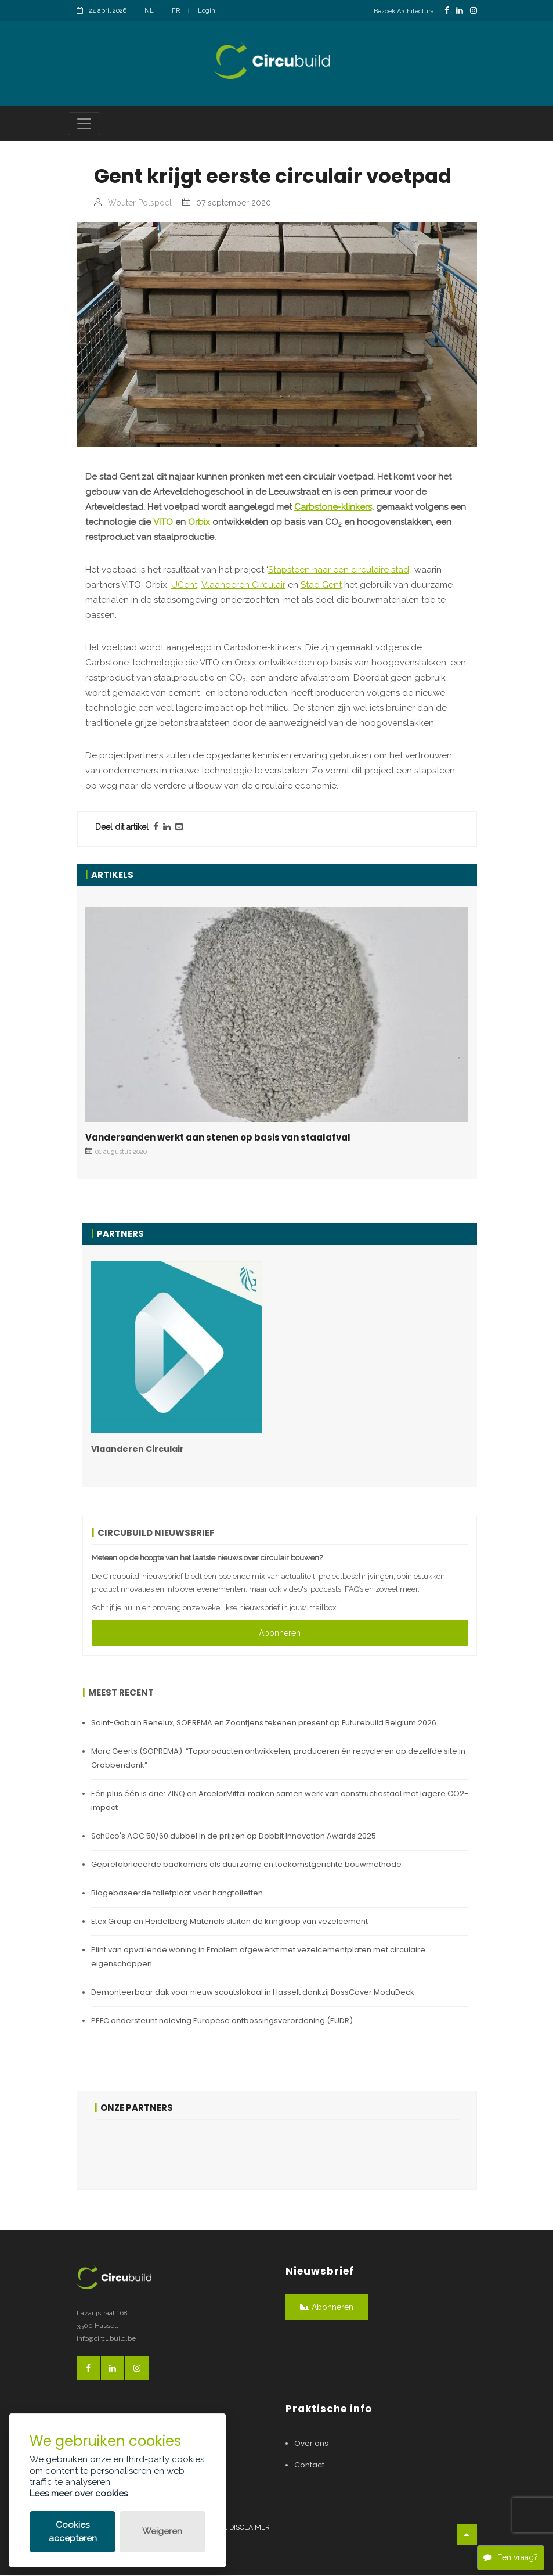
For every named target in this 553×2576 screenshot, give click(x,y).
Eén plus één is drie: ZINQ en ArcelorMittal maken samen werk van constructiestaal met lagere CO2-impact (279, 1801)
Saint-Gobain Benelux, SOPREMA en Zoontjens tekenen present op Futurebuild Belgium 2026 (263, 1723)
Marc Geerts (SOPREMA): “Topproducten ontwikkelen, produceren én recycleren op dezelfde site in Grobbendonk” (278, 1759)
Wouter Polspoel (140, 204)
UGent (184, 586)
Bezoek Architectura (404, 11)
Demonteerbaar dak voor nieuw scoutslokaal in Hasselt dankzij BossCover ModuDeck (252, 1993)
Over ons (311, 2445)
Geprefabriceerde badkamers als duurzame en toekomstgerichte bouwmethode (246, 1865)
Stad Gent (321, 586)
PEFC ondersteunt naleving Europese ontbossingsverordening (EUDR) (222, 2021)
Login (206, 11)
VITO (163, 524)
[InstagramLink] (473, 11)
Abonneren (280, 1634)
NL (149, 11)
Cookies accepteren (73, 2531)
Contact (309, 2466)
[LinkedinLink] (459, 11)
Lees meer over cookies (79, 2493)
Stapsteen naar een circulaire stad (338, 571)
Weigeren (162, 2531)
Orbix (199, 524)
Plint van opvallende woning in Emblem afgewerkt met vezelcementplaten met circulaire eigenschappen (258, 1957)
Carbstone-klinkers (333, 508)
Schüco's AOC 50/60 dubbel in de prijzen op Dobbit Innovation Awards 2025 (233, 1837)
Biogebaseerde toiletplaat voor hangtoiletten (177, 1893)
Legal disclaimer (237, 2529)
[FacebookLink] (446, 11)
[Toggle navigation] (84, 125)
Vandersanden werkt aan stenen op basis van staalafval (217, 1139)
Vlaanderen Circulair (243, 586)
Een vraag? (510, 2557)
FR (176, 11)
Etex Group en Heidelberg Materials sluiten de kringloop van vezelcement (229, 1922)
